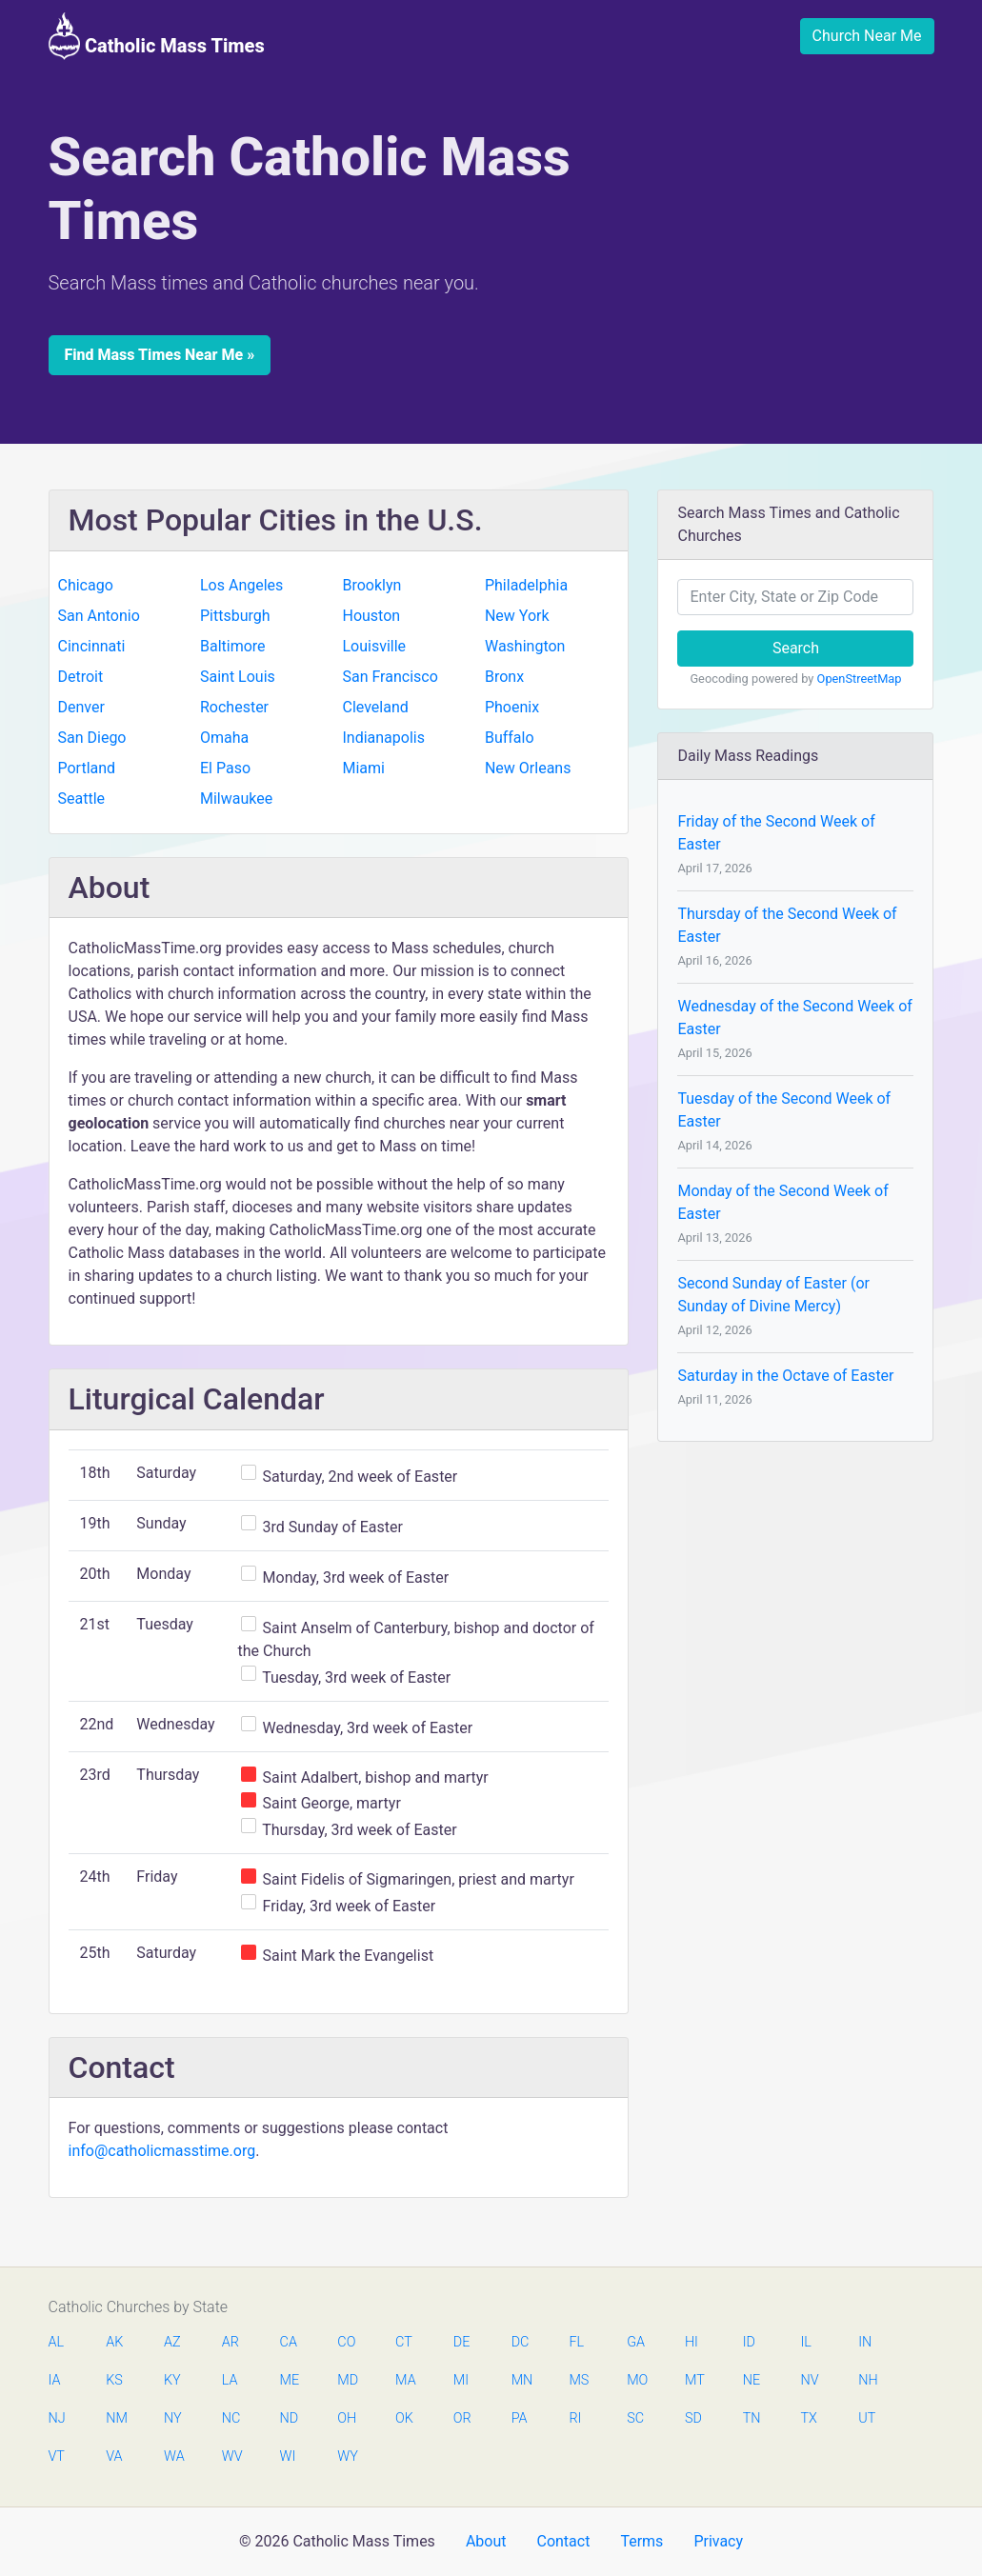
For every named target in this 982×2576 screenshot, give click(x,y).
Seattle (82, 798)
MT (694, 2380)
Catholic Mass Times (157, 36)
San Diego (92, 738)
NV (809, 2380)
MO (636, 2380)
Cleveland (375, 707)
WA (173, 2456)
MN (521, 2380)
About (486, 2541)
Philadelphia (526, 585)
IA (55, 2380)
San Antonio (99, 616)
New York (517, 616)
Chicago (85, 585)
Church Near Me (867, 36)
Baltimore (233, 646)
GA (636, 2342)
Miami (363, 768)
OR (462, 2418)
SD (693, 2418)
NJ (57, 2418)
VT (57, 2456)
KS (114, 2380)
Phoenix (512, 707)
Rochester (234, 707)
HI (691, 2342)
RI (575, 2418)
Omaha (224, 738)
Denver (81, 707)
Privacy (718, 2541)
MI (461, 2380)
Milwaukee (236, 798)
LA (230, 2380)
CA (288, 2342)
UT (866, 2418)
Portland (87, 768)
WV (231, 2456)
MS (578, 2380)
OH (346, 2418)
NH (867, 2380)
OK (404, 2418)
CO (346, 2342)
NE (751, 2380)
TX (808, 2418)
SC (635, 2418)
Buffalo (509, 738)
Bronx (504, 677)
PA (519, 2418)
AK (114, 2342)
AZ (172, 2342)
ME (289, 2380)
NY (173, 2418)
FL (576, 2342)
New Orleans (528, 768)
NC (231, 2418)
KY (172, 2380)
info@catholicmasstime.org (162, 2151)
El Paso (225, 768)
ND (289, 2418)
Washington (525, 646)
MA (404, 2380)
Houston (371, 616)
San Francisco (389, 677)
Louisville (374, 646)
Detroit (81, 677)
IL (805, 2342)
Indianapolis (383, 738)
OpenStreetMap (859, 678)
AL (57, 2342)
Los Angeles (241, 585)
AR (230, 2342)
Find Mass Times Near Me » (160, 355)
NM (115, 2418)
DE (462, 2342)
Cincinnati (92, 646)
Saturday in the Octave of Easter (785, 1376)
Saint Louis (237, 677)
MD (346, 2380)
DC (520, 2342)
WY (346, 2456)
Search (795, 648)
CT (403, 2342)
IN (865, 2342)
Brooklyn (371, 585)
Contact (563, 2541)
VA (114, 2456)
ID (749, 2342)
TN (752, 2418)
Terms (641, 2541)
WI (288, 2456)
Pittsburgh (235, 616)
